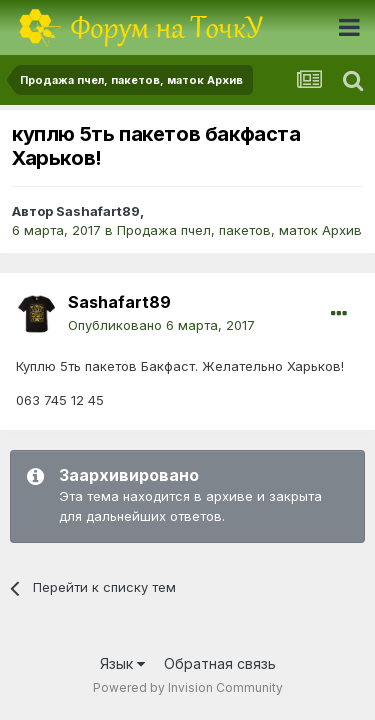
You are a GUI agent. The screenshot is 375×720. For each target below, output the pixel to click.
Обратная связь (220, 663)
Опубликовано (161, 325)
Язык (122, 663)
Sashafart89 (98, 211)
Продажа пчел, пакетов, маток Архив (239, 230)
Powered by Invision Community (188, 687)
